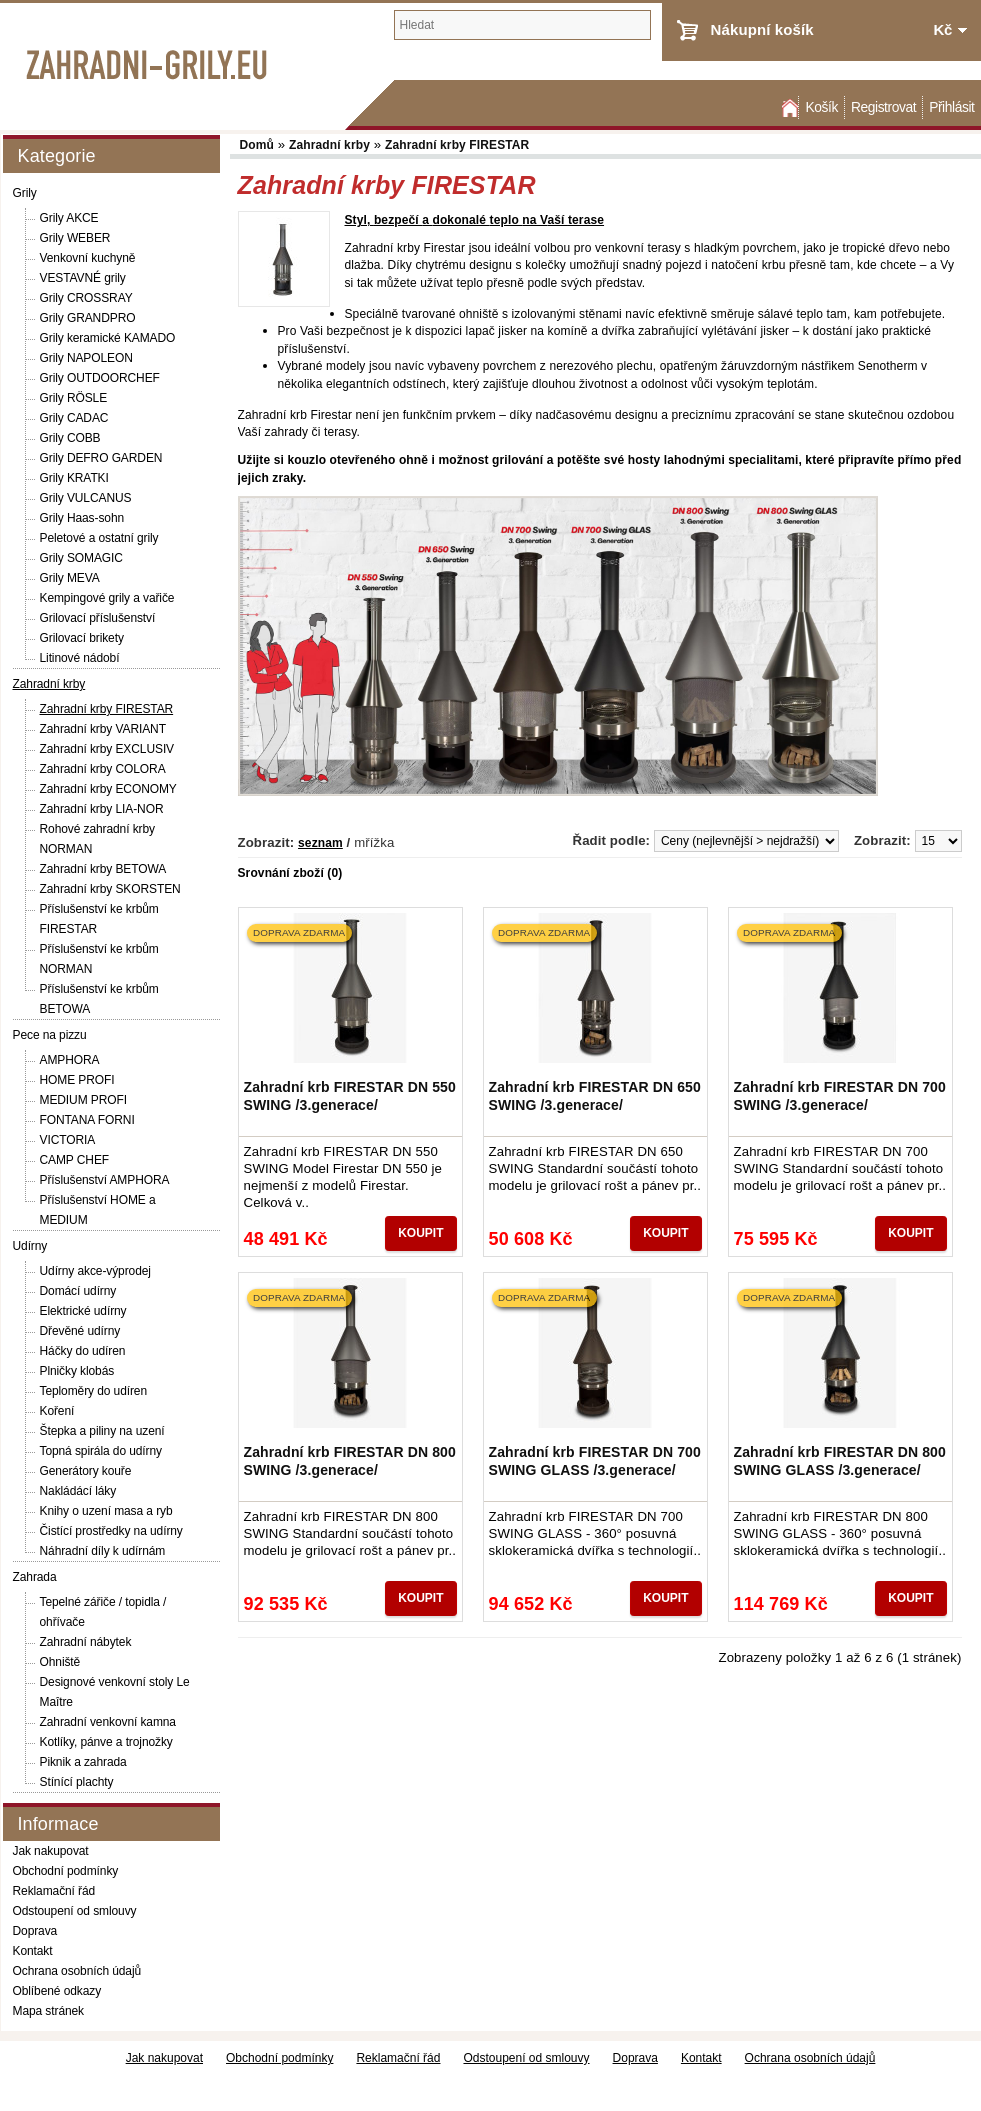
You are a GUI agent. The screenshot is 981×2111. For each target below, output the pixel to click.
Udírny (30, 1246)
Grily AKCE (69, 218)
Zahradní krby (49, 684)
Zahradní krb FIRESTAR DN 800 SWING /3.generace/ (350, 1461)
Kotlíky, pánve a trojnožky (106, 1742)
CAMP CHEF (75, 1160)
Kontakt (33, 1951)
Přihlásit (951, 107)
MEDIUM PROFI (83, 1100)
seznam (320, 843)
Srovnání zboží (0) (290, 873)
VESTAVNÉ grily (83, 278)
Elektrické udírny (83, 1311)
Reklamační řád (54, 1891)
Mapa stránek (49, 2011)
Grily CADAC (74, 418)
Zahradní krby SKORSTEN (110, 889)
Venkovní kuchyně (88, 258)
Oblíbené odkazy (57, 1991)
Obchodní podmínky (66, 1871)
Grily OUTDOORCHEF (100, 378)
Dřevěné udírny (80, 1331)
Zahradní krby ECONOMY (108, 789)
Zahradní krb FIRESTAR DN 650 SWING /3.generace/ (595, 1096)
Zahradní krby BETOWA (103, 869)
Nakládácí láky (78, 1491)
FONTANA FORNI (87, 1120)
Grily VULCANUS (86, 498)
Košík (821, 107)
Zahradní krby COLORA (103, 769)
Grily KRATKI (74, 478)
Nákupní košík (762, 29)
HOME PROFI (77, 1080)
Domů (788, 107)
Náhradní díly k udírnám (103, 1551)
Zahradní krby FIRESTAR (107, 709)
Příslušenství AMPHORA (105, 1180)
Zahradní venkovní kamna (108, 1722)
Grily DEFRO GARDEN (101, 458)
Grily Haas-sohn (82, 518)
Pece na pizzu (50, 1035)
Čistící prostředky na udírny (111, 1531)
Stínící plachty (77, 1782)
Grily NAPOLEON (86, 358)
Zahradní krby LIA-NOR (102, 809)
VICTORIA (68, 1140)
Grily (25, 193)
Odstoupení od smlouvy (75, 1911)
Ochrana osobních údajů (77, 1971)
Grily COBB (70, 438)
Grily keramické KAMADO (108, 338)
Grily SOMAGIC (81, 558)
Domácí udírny (78, 1291)
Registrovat (883, 107)
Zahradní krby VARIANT (103, 729)
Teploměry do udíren (94, 1391)
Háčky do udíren (83, 1351)
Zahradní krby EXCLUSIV (107, 749)
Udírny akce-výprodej (95, 1271)
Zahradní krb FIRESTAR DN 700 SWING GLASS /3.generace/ (595, 1461)
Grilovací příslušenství (98, 618)
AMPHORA (70, 1060)
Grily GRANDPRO (88, 318)
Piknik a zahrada (83, 1762)
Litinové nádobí (80, 658)
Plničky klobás (77, 1371)
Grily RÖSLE (74, 398)
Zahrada (35, 1577)
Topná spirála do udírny (101, 1451)
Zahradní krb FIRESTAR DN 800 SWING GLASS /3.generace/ (840, 1461)
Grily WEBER (75, 238)
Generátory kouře (86, 1471)
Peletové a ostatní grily (99, 538)
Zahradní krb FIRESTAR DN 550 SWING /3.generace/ (350, 1096)
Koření (57, 1411)
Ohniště (60, 1662)
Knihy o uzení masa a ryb (106, 1511)
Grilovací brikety (82, 638)
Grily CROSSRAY (86, 298)
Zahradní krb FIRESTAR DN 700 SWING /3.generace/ (840, 1096)
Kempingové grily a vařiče (107, 598)
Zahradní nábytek (86, 1642)
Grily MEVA (70, 578)
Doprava (35, 1931)
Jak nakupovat (51, 1851)
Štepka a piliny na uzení (102, 1431)
